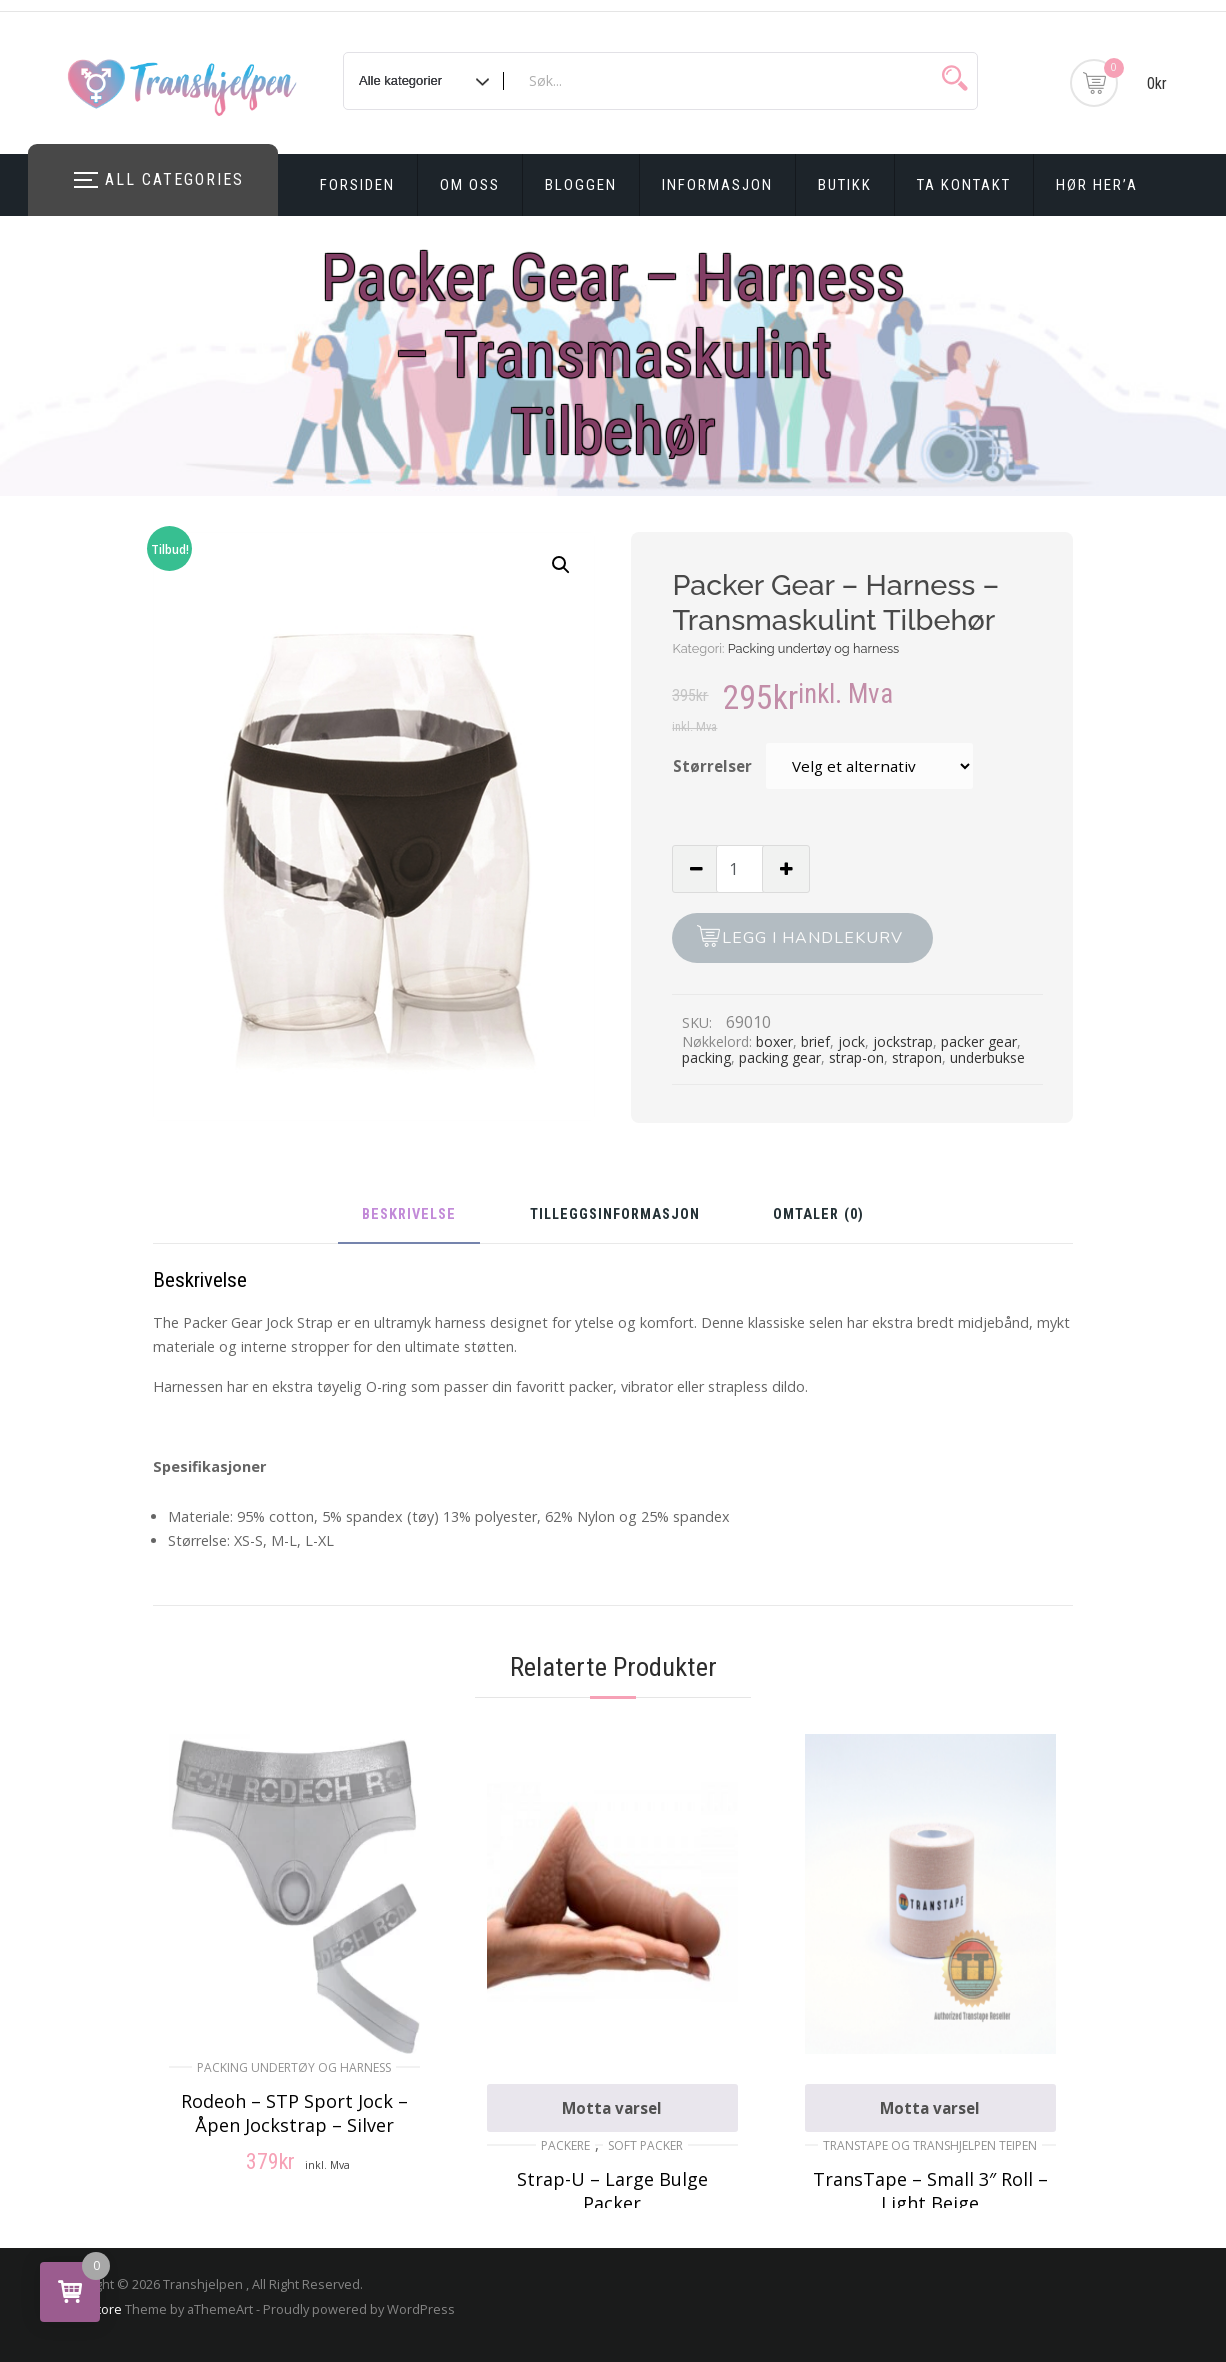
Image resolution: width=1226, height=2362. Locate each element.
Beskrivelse (409, 1215)
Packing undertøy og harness (814, 648)
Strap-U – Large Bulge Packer (612, 2191)
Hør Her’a (1097, 185)
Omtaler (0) (818, 1215)
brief (815, 1041)
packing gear (780, 1057)
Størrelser (712, 766)
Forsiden (357, 185)
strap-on (856, 1057)
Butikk (845, 185)
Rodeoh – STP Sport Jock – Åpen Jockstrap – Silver (294, 2113)
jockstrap (903, 1041)
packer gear (979, 1041)
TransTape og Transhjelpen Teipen (930, 2145)
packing (706, 1057)
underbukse (987, 1057)
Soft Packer (645, 2145)
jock (851, 1041)
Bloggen (581, 185)
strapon (917, 1057)
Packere (565, 2145)
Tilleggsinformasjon (615, 1215)
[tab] (409, 1222)
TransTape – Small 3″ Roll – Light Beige (930, 2191)
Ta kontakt (964, 185)
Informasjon (717, 185)
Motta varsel (612, 2108)
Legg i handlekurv (812, 938)
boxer (774, 1041)
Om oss (470, 185)
